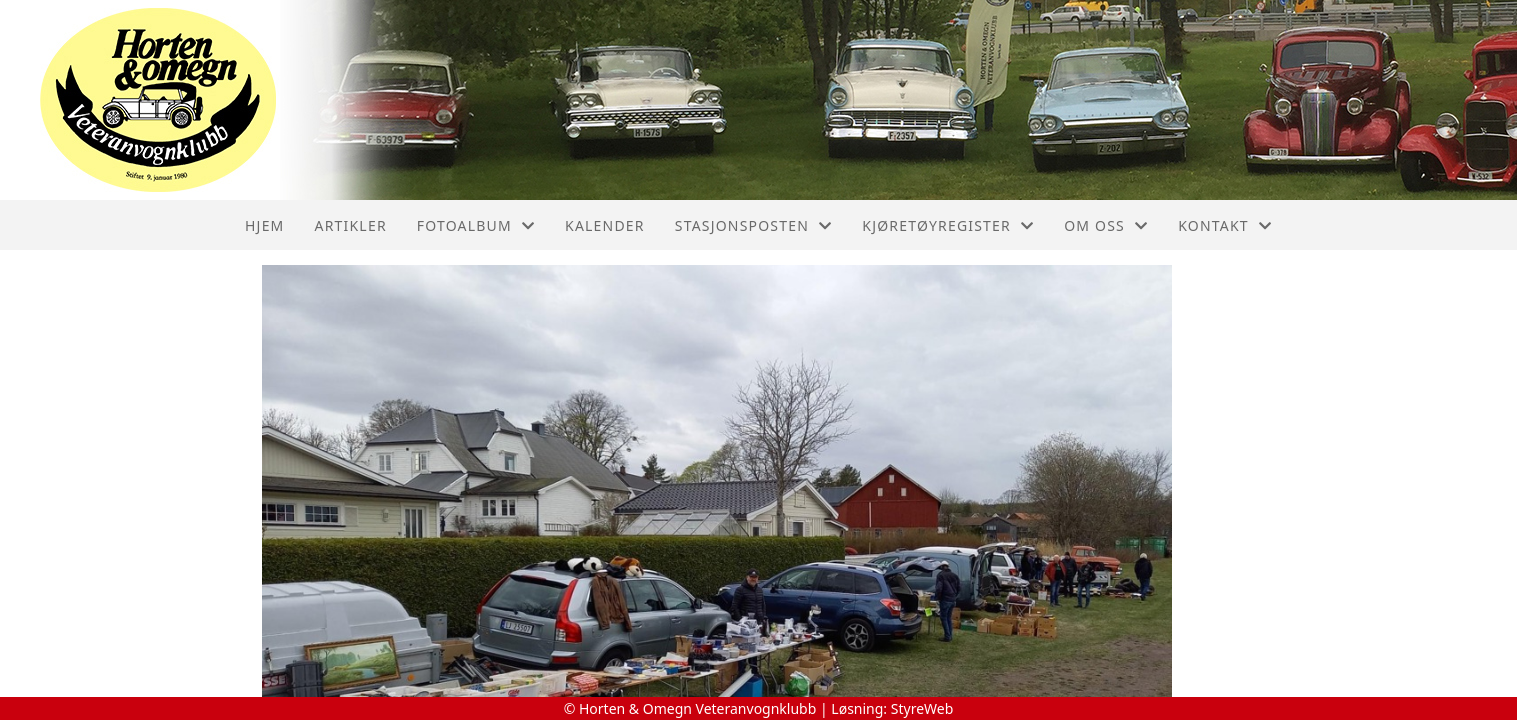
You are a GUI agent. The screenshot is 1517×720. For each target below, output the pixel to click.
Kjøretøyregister (948, 225)
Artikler (351, 225)
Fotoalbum (476, 225)
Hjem (264, 225)
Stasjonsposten (754, 225)
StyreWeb (922, 708)
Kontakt (1225, 225)
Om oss (1106, 225)
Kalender (605, 225)
